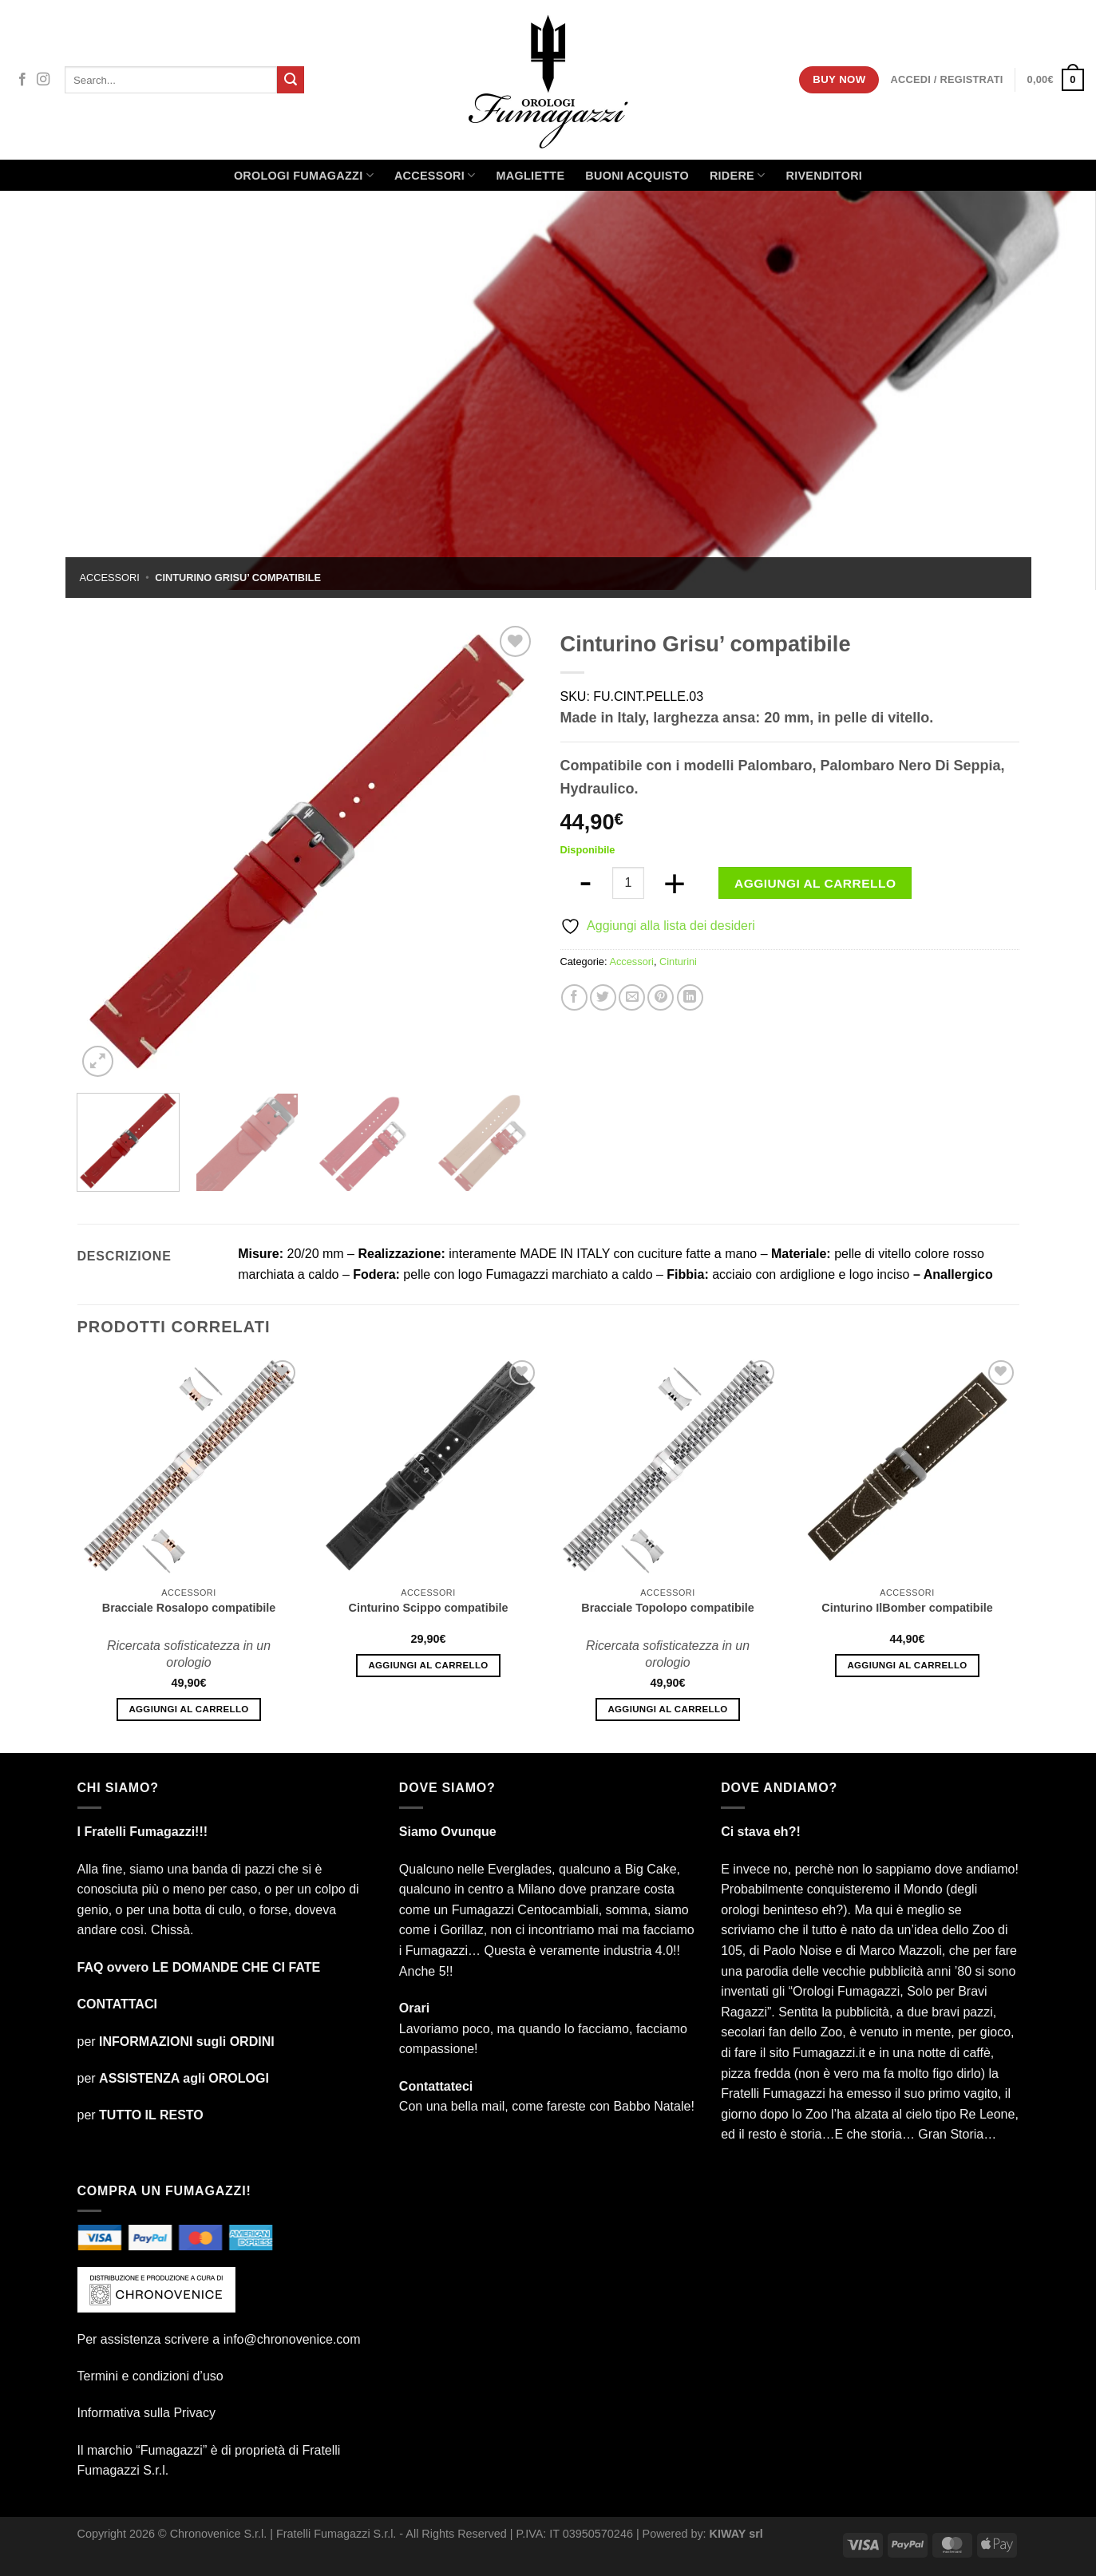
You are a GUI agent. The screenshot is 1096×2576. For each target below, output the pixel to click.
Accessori (435, 175)
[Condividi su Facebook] (574, 997)
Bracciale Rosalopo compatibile (189, 1607)
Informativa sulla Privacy (146, 2413)
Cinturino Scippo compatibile (428, 1607)
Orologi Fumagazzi (304, 175)
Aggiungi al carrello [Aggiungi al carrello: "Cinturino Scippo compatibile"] (428, 1665)
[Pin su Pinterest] (660, 997)
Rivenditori (823, 175)
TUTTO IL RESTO (151, 2115)
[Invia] (290, 79)
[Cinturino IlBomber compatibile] (907, 1467)
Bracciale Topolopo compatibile (667, 1607)
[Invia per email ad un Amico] (632, 997)
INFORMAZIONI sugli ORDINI (187, 2041)
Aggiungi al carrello (815, 883)
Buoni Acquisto (637, 175)
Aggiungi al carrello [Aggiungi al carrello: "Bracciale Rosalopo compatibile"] (188, 1709)
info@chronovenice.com (292, 2339)
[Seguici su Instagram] (43, 80)
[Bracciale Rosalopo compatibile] (188, 1467)
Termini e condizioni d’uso (150, 2376)
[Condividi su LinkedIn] (690, 997)
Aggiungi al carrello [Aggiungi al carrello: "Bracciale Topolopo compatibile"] (667, 1709)
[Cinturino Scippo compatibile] (428, 1467)
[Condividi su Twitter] (603, 997)
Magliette (531, 175)
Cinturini (678, 961)
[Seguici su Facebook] (22, 80)
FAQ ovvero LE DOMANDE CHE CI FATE (199, 1967)
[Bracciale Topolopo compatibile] (667, 1467)
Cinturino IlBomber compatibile (906, 1607)
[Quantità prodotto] (628, 883)
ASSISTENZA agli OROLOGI (184, 2078)
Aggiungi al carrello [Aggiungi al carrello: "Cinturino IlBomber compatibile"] (907, 1665)
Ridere (738, 175)
